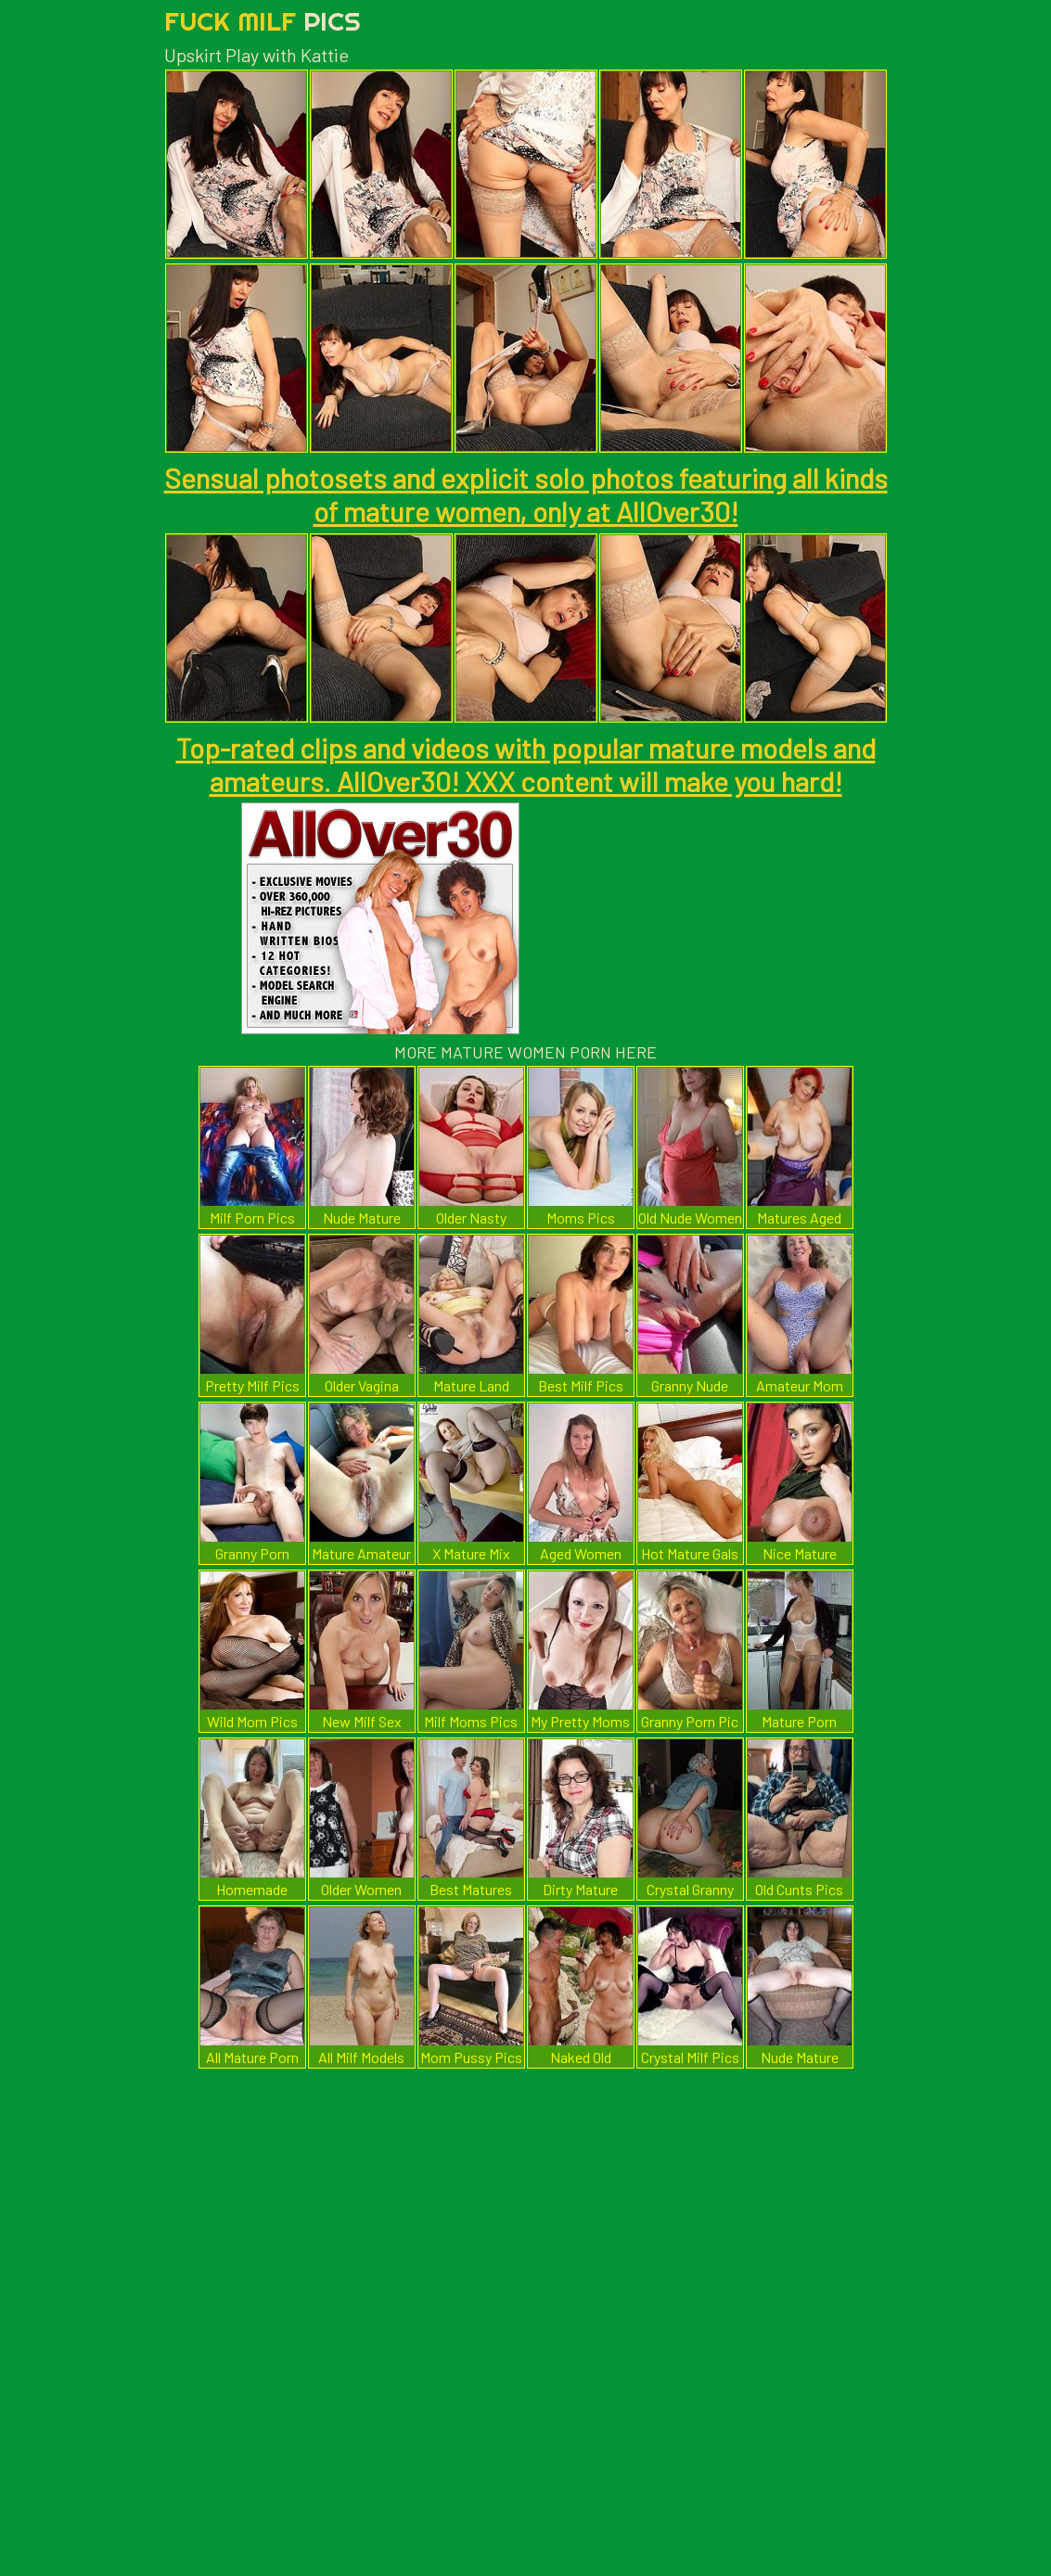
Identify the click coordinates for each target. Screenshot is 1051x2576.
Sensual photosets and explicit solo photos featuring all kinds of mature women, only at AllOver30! (526, 494)
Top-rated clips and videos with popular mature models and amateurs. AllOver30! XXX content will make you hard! (526, 764)
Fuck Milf (262, 21)
